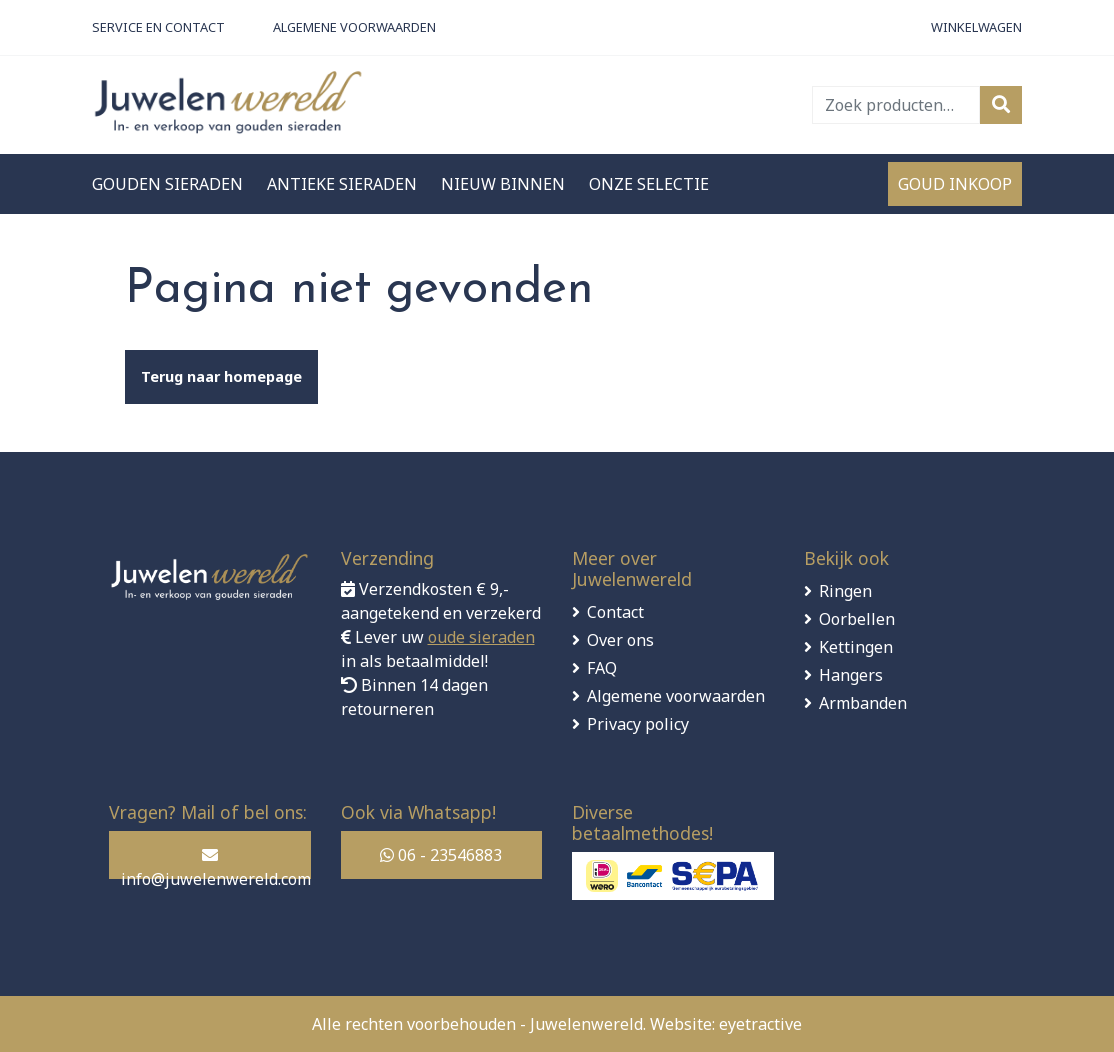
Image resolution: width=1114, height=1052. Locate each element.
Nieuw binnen (503, 184)
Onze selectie (649, 184)
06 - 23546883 (441, 855)
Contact (615, 612)
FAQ (602, 668)
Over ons (620, 640)
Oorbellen (857, 619)
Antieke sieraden (342, 184)
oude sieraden (481, 637)
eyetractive (760, 1024)
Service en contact (158, 27)
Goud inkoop (955, 184)
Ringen (845, 591)
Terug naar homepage (221, 376)
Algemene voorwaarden (676, 696)
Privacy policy (638, 724)
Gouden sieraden (167, 184)
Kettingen (856, 647)
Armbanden (863, 703)
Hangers (851, 675)
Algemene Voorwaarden (354, 27)
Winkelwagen (976, 27)
